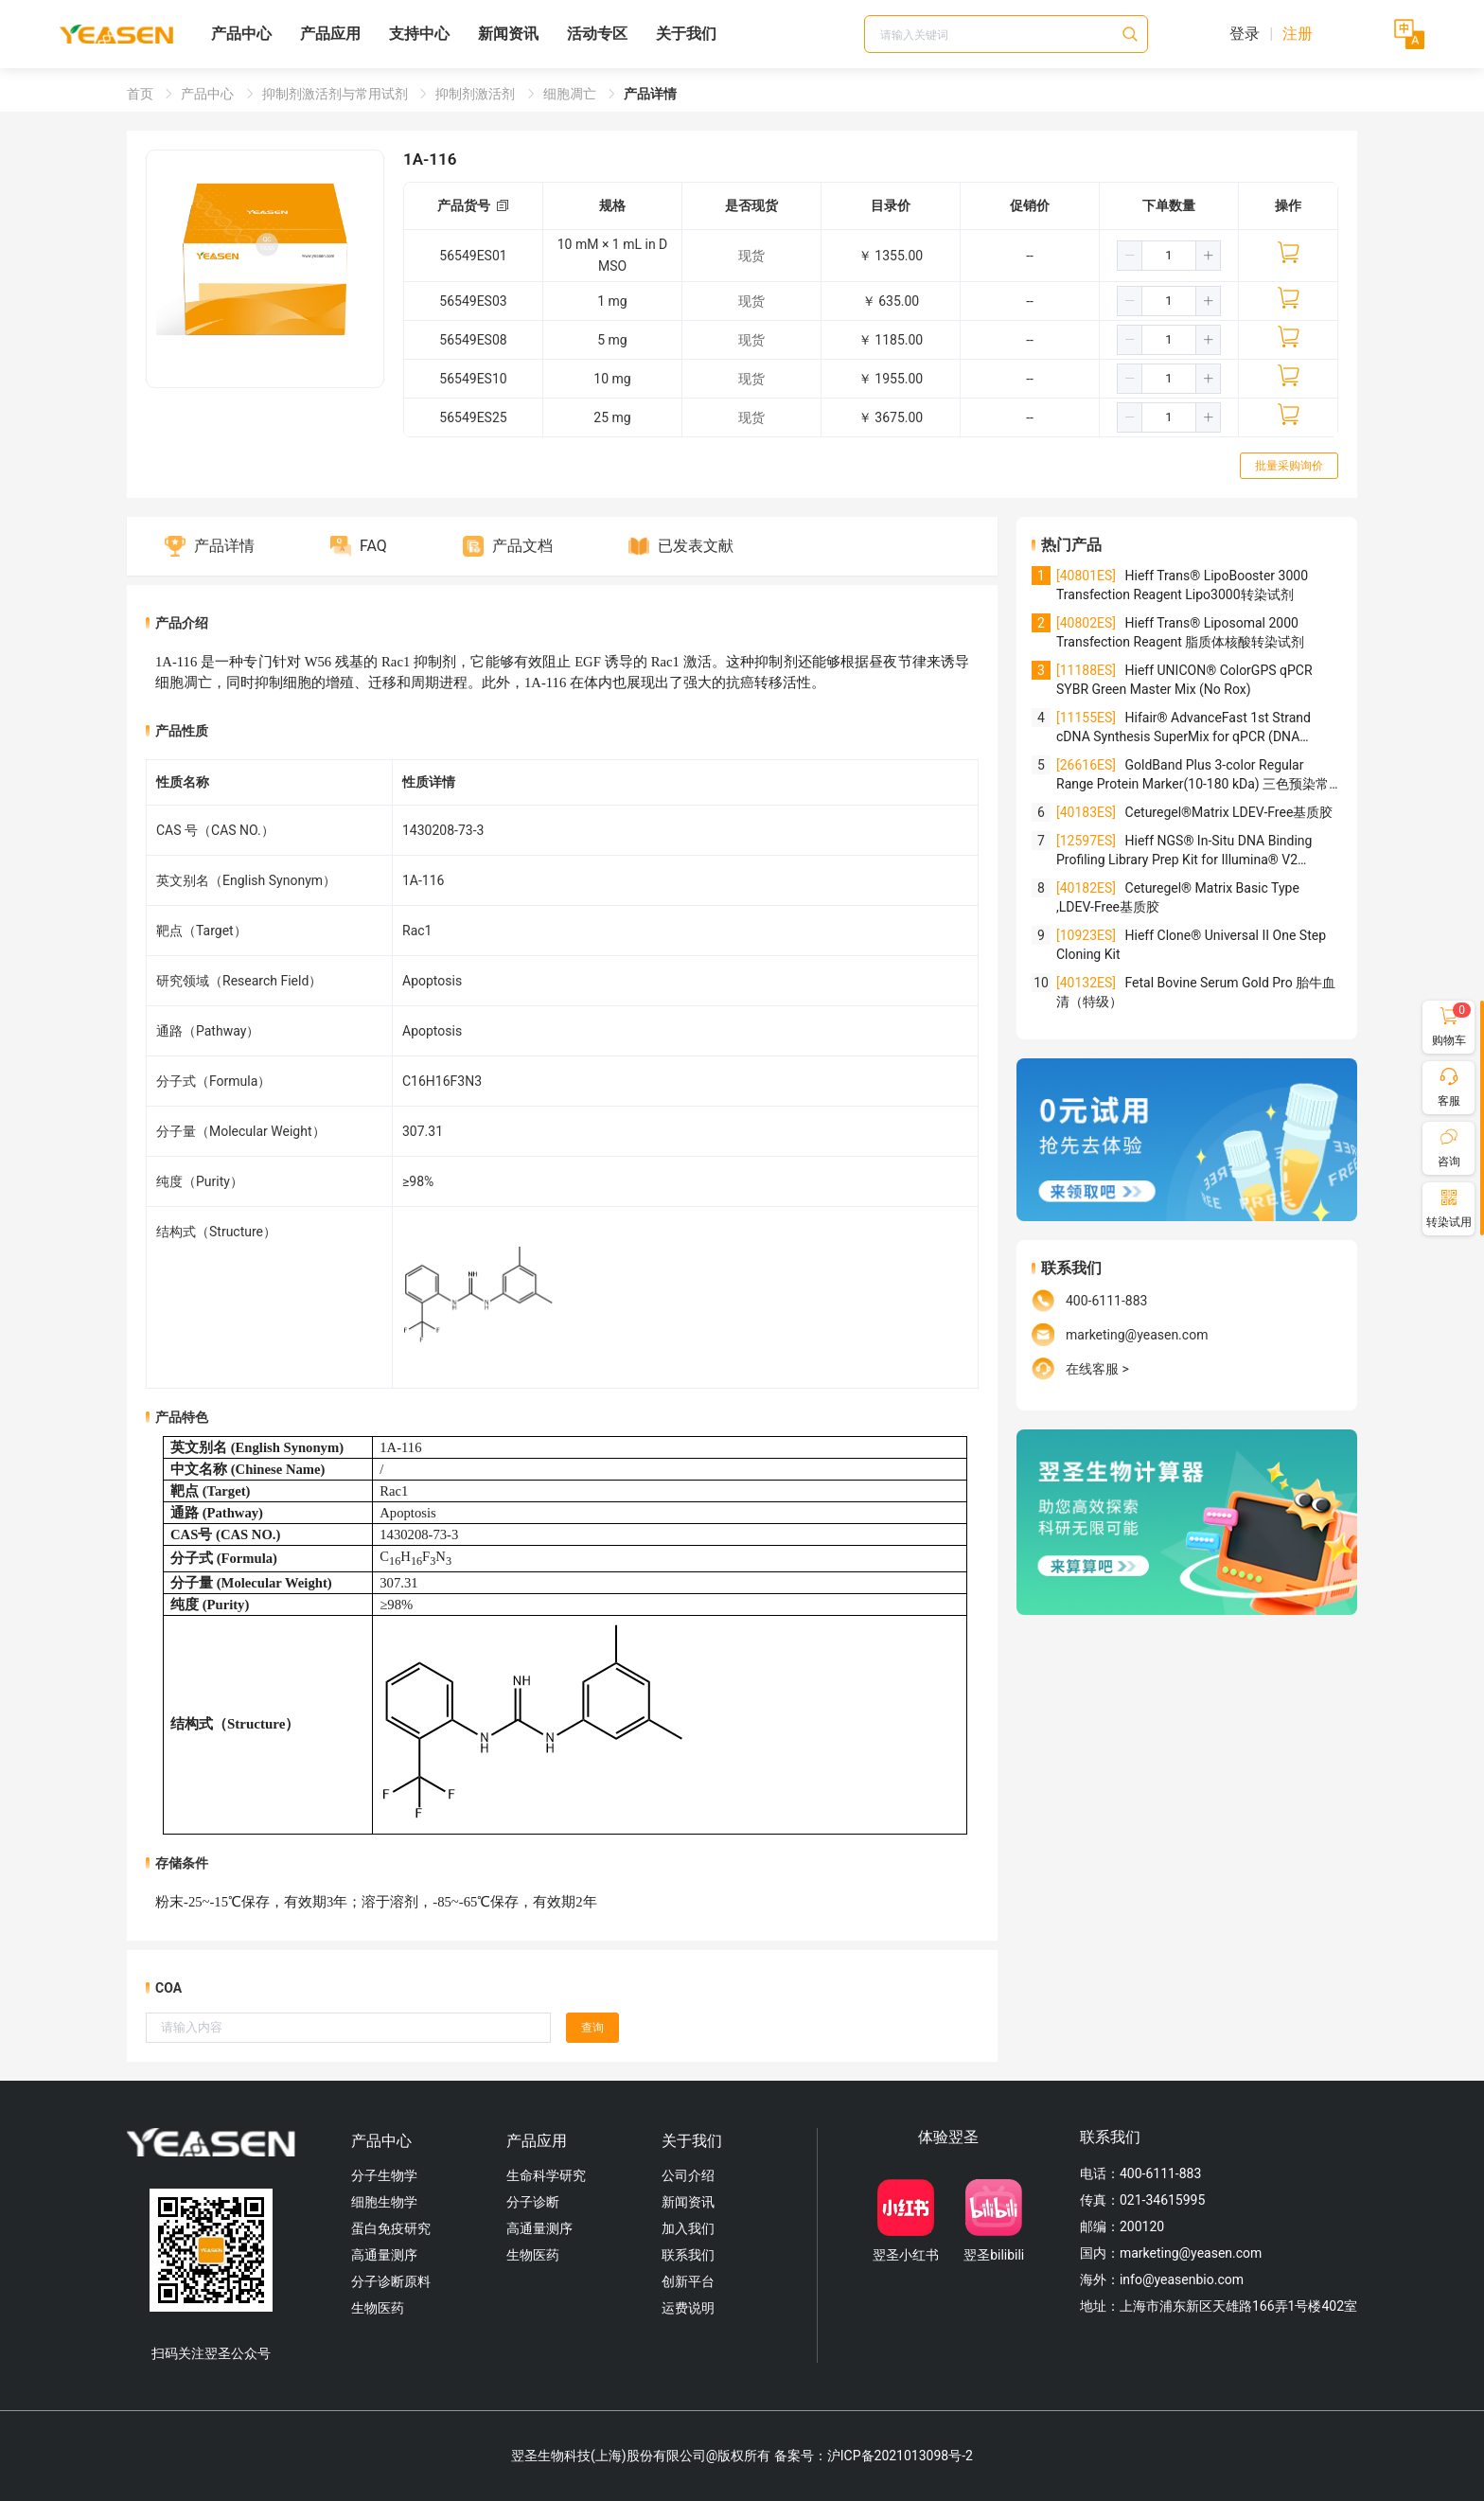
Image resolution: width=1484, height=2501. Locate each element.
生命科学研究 (546, 2175)
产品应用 (330, 34)
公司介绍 (688, 2175)
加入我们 (688, 2228)
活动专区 (597, 34)
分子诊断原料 (391, 2281)
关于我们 (686, 34)
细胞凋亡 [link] (571, 93)
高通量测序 (384, 2254)
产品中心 (241, 34)
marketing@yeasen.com (1137, 1334)
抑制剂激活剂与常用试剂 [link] (336, 93)
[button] (1130, 255)
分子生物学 (384, 2175)
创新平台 (688, 2281)
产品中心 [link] (209, 93)
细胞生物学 (384, 2201)
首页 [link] (141, 93)
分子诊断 (532, 2201)
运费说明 (688, 2307)
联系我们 (688, 2254)
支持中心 (419, 34)
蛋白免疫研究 (391, 2228)
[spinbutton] (1169, 255)
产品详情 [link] (650, 93)
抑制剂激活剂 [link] (476, 93)
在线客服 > (1097, 1368)
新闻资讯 (508, 34)
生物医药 (377, 2307)
